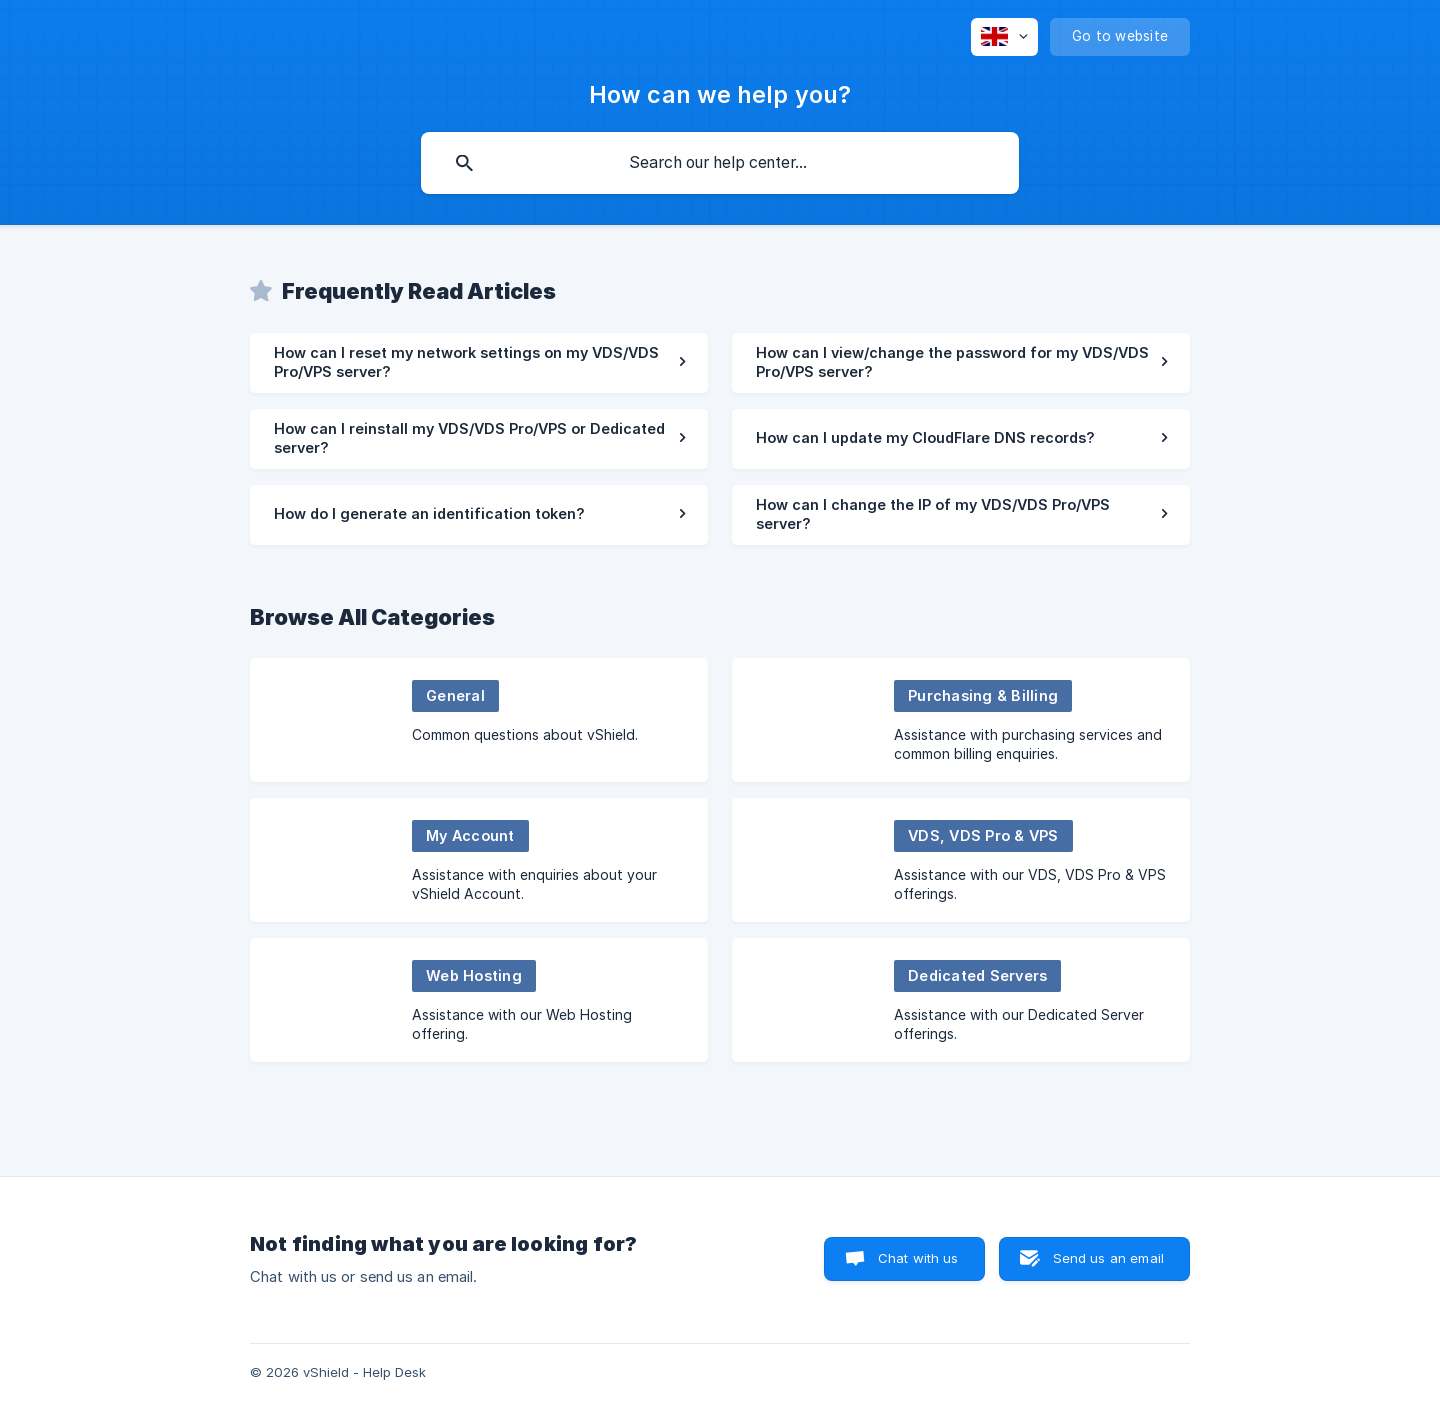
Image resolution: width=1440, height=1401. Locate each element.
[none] (1004, 37)
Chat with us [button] (918, 1258)
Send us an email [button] (1108, 1258)
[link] (479, 363)
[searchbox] (720, 163)
